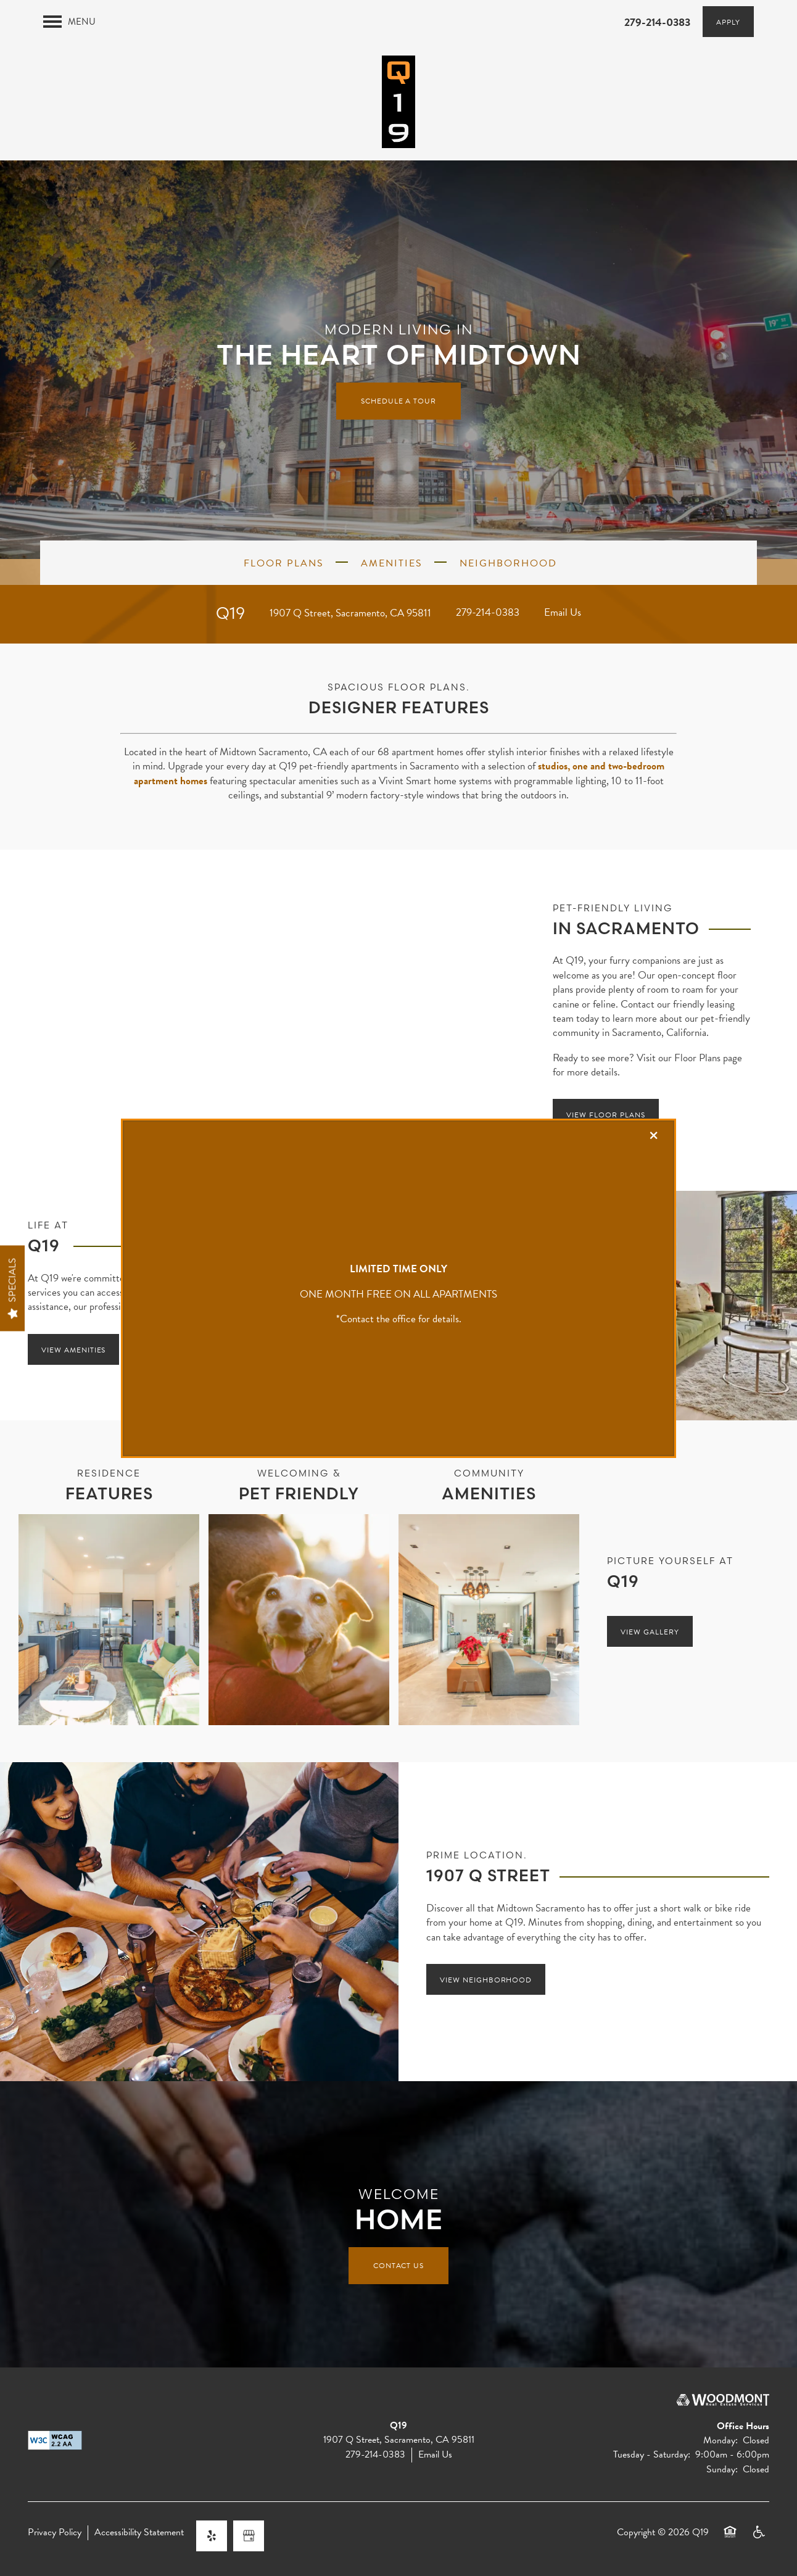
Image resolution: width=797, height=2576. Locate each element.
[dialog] (398, 1288)
